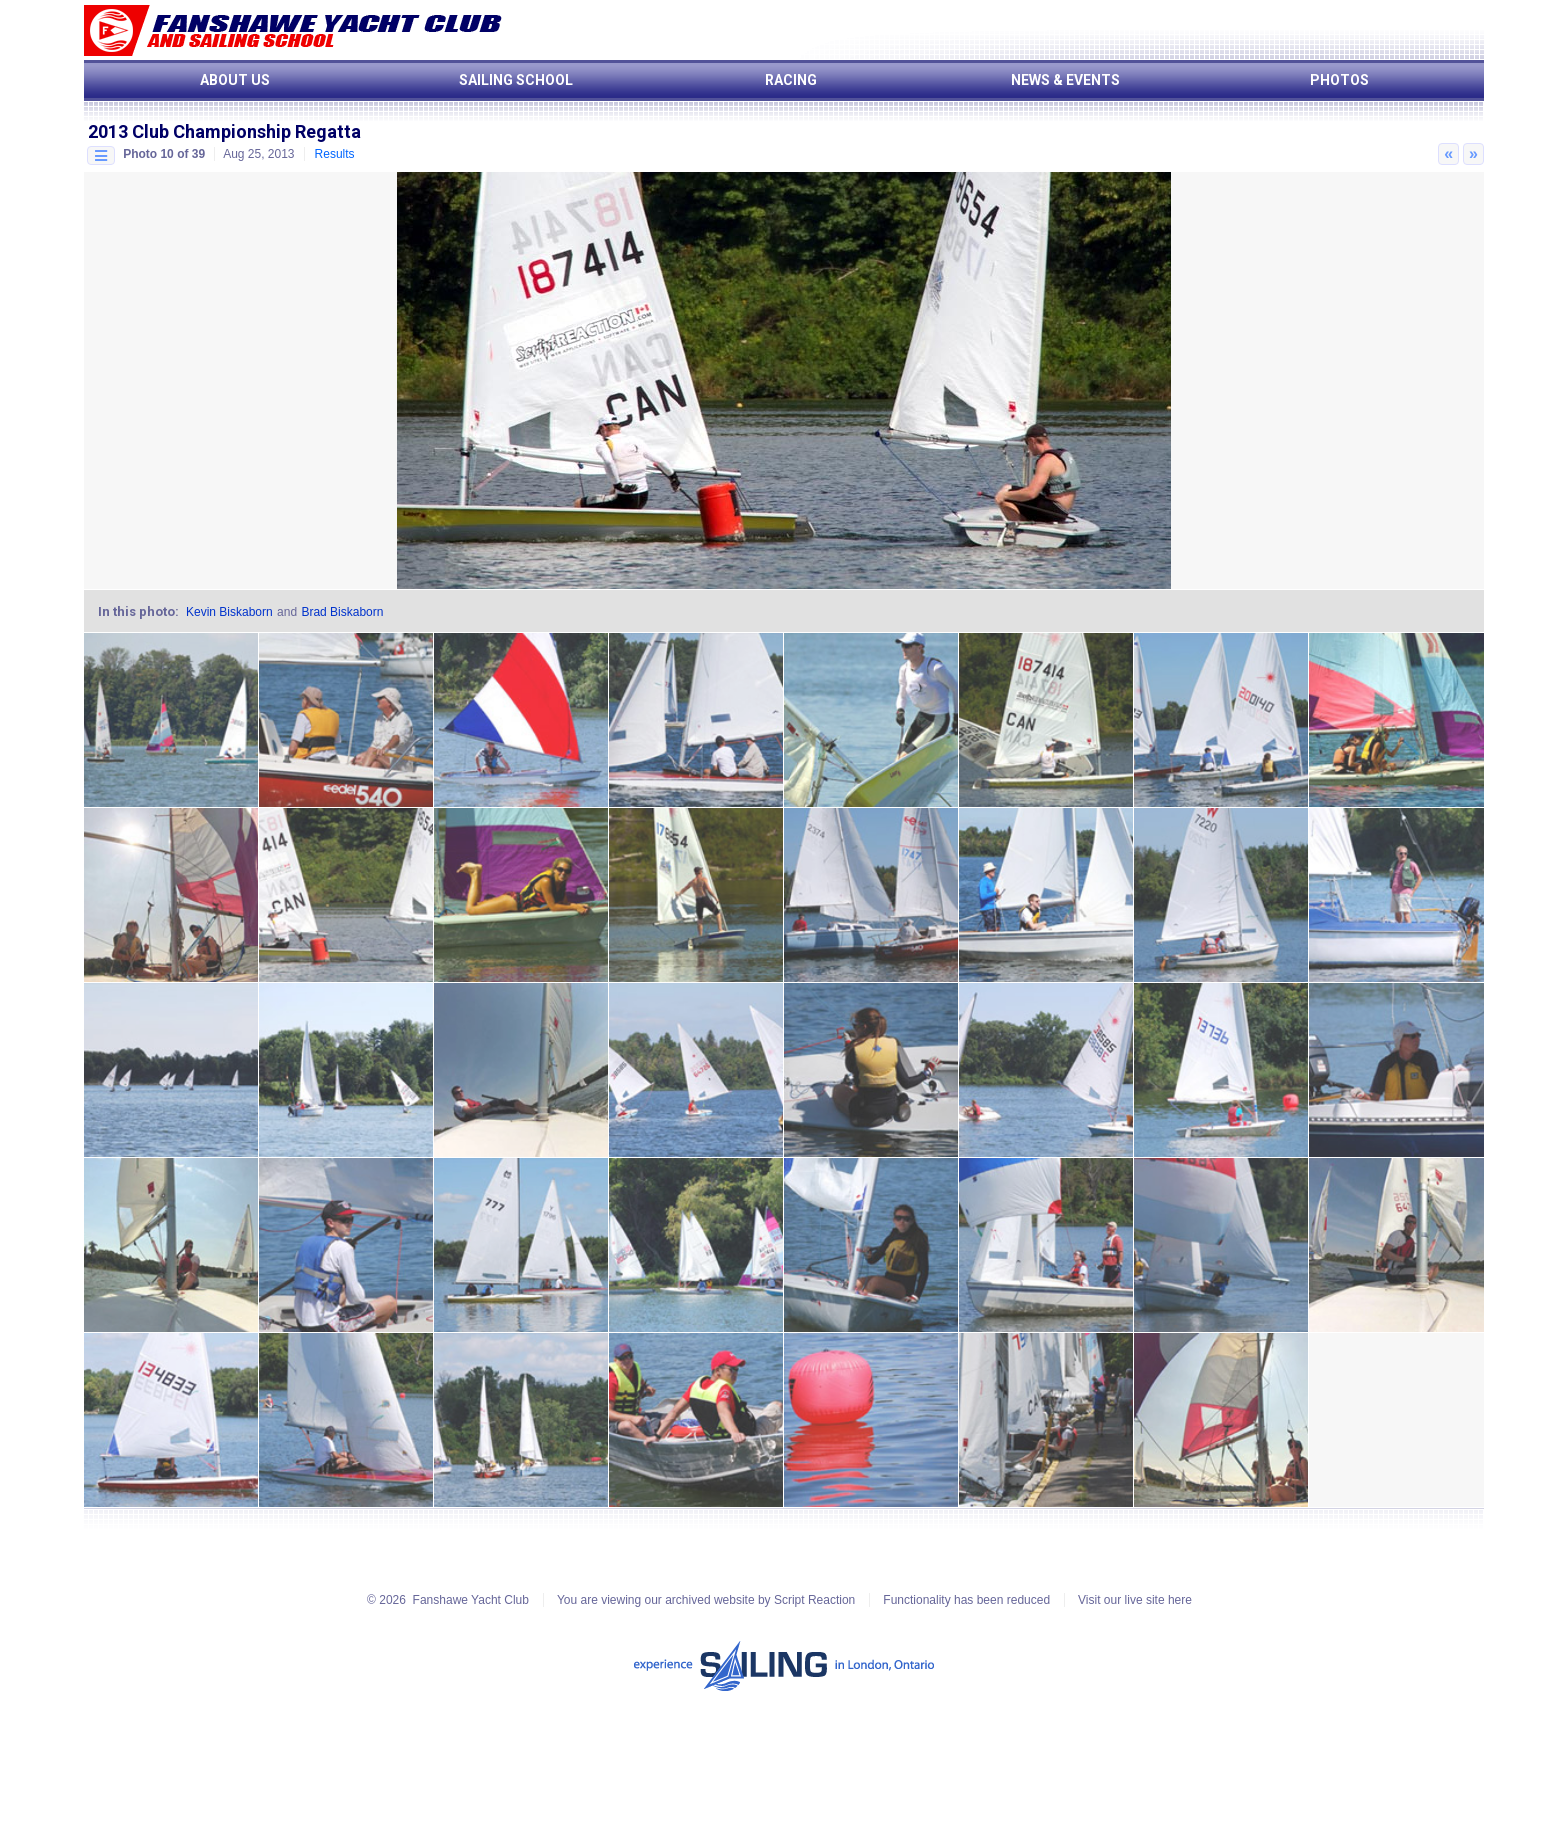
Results (335, 154)
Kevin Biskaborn (229, 612)
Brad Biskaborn (342, 612)
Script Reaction (814, 1600)
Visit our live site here (1135, 1600)
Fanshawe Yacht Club (471, 1600)
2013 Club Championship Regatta (224, 131)
